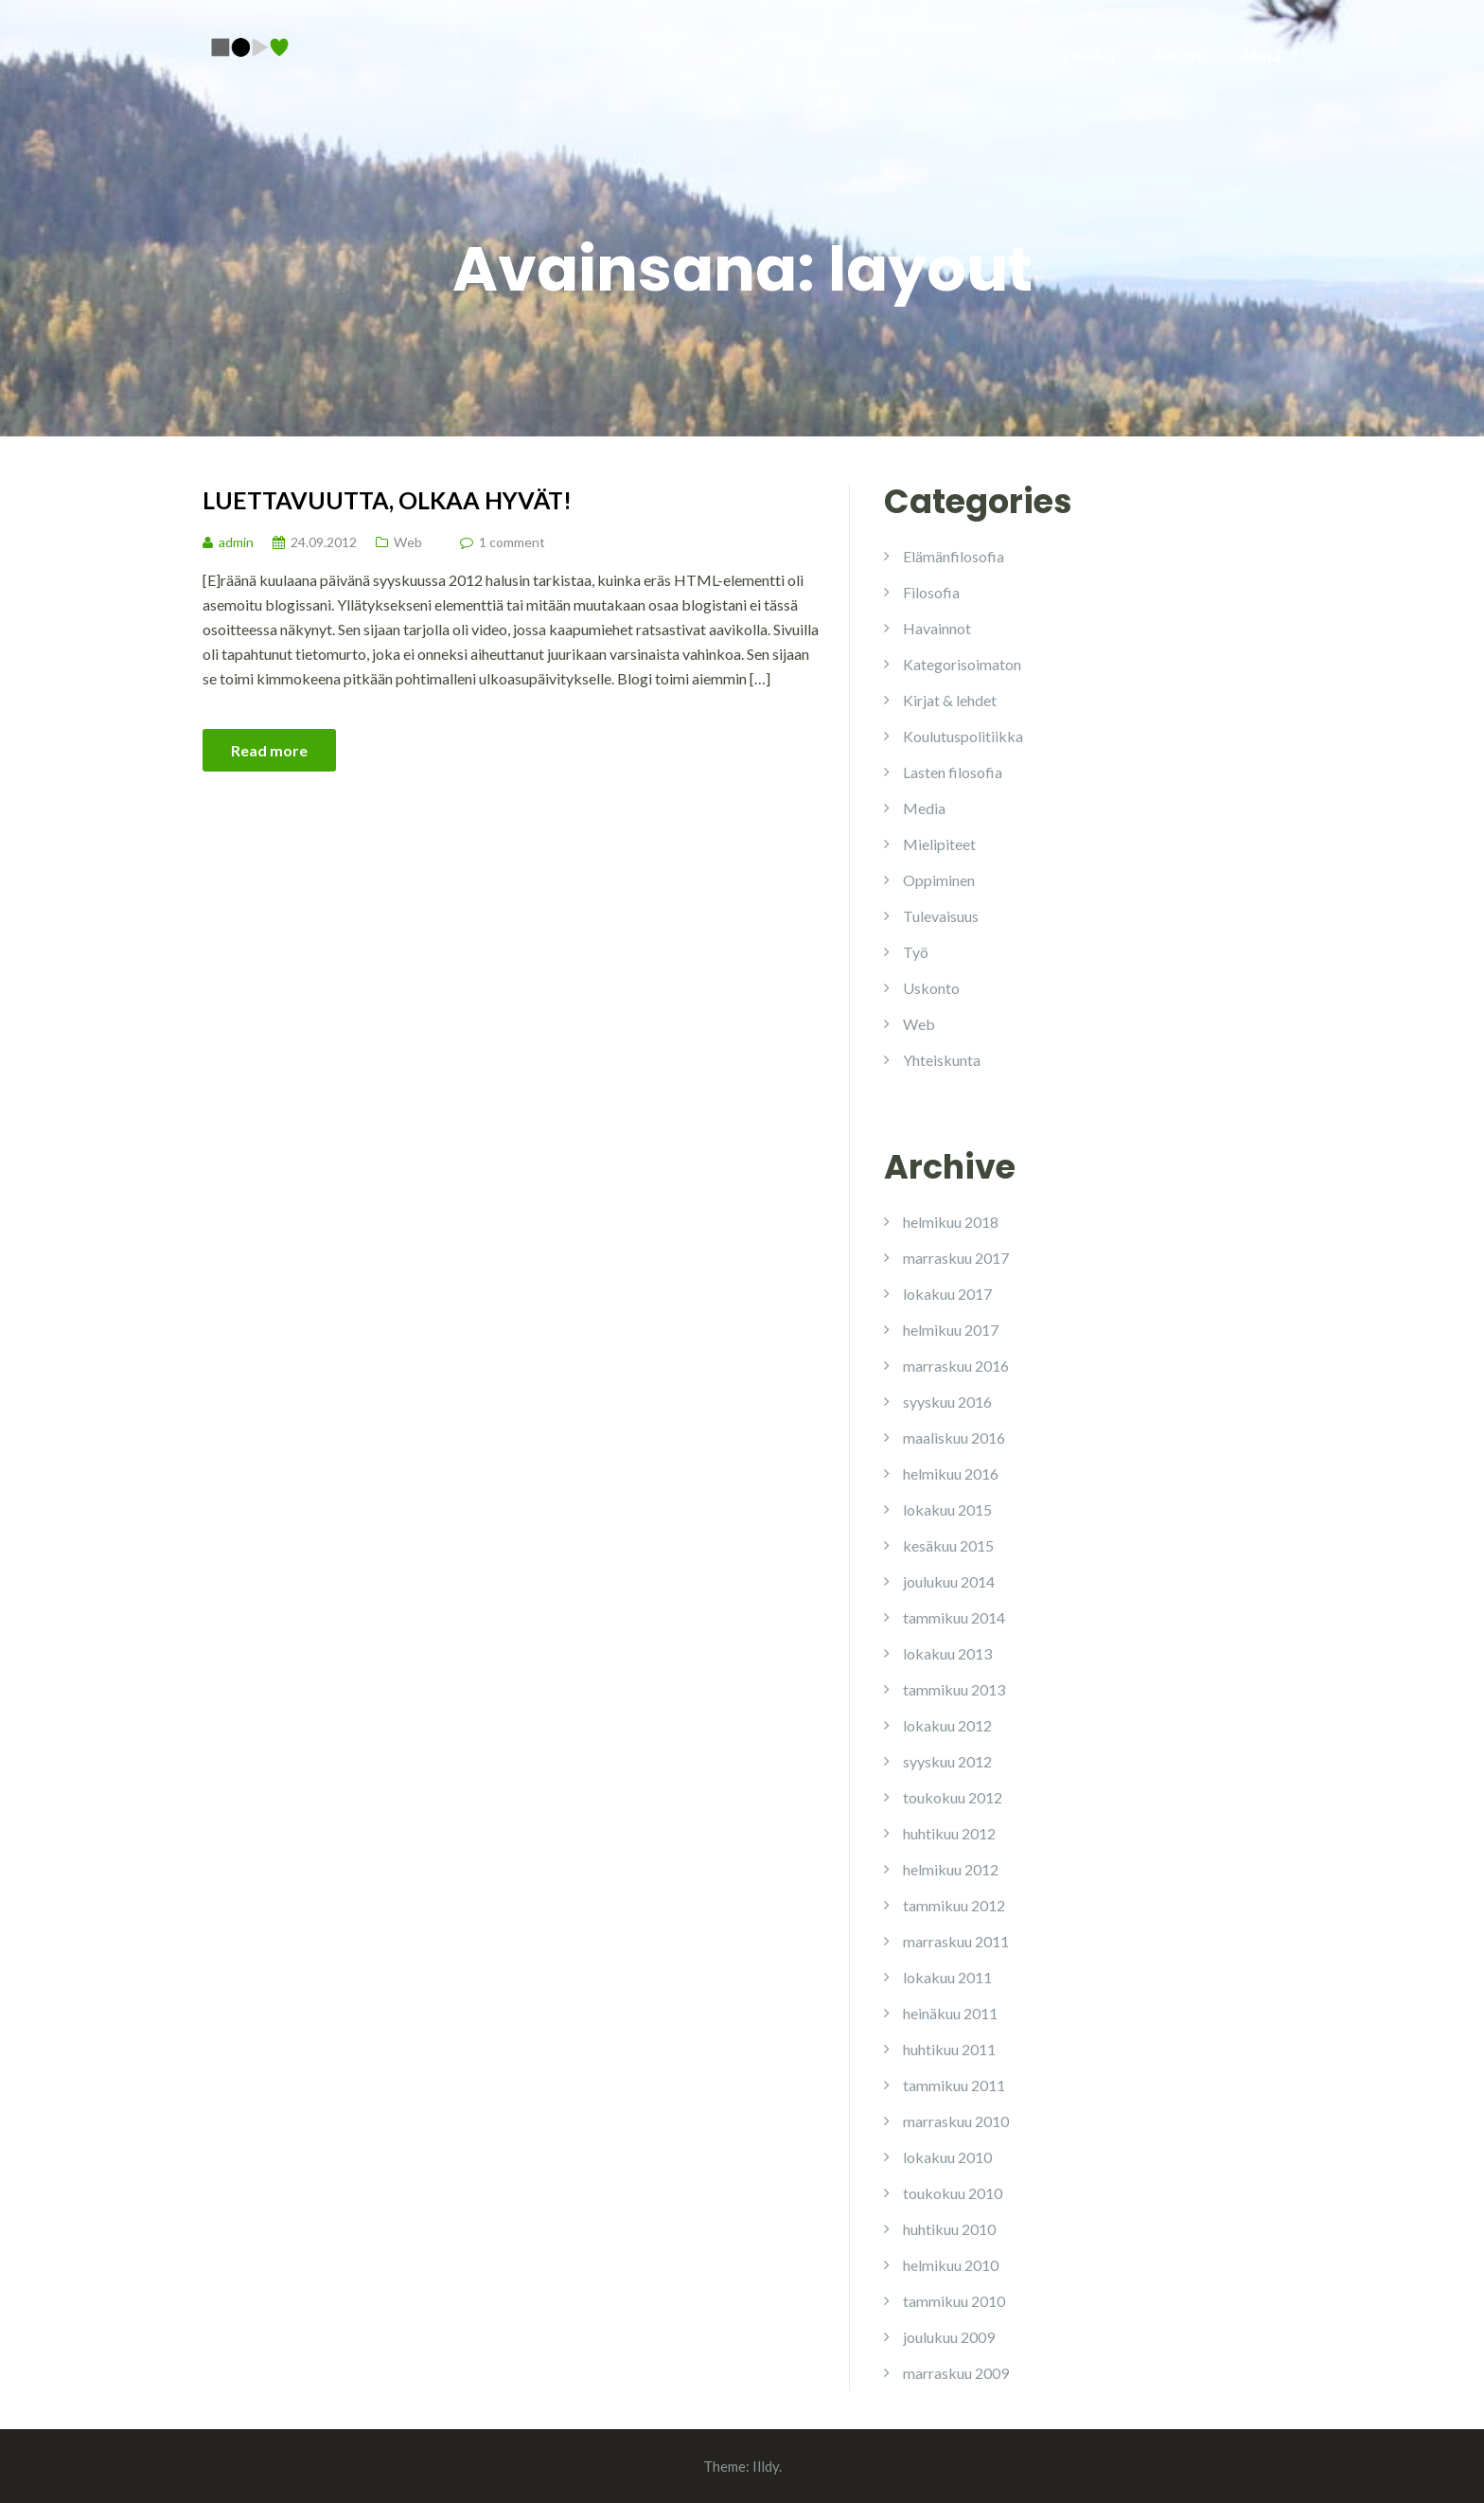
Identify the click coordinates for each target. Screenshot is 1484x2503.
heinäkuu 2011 (950, 2013)
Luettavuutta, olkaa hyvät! (387, 500)
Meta (1262, 55)
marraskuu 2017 (956, 1258)
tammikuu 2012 (954, 1905)
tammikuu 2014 (954, 1617)
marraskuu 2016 (956, 1366)
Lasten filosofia (952, 772)
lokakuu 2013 (947, 1653)
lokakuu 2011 (947, 1977)
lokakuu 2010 (947, 2157)
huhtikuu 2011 (949, 2049)
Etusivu (1089, 55)
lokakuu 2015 (947, 1509)
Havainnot (937, 628)
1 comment (512, 542)
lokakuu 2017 (947, 1294)
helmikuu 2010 (950, 2265)
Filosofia (931, 592)
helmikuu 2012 (950, 1869)
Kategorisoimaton (962, 664)
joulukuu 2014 (949, 1581)
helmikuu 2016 (950, 1473)
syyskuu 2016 (947, 1402)
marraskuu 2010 (956, 2121)
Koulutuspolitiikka (963, 736)
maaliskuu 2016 (954, 1438)
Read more (269, 750)
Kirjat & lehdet (950, 700)
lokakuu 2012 (947, 1725)
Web (408, 542)
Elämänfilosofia (953, 556)
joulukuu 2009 (949, 2337)
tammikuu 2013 (954, 1689)
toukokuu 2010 (952, 2193)
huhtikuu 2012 (949, 1833)
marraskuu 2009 (956, 2373)
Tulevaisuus (941, 916)
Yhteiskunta (941, 1060)
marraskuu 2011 (956, 1941)
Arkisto (1179, 55)
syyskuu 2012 (947, 1761)
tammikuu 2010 (954, 2301)
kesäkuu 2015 (948, 1545)
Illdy (765, 2466)
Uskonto (931, 988)
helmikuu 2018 (950, 1222)
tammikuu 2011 (954, 2085)
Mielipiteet (939, 844)
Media (924, 808)
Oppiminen (939, 880)
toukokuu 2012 (952, 1797)
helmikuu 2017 (950, 1330)
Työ (915, 952)
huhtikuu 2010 (949, 2229)
